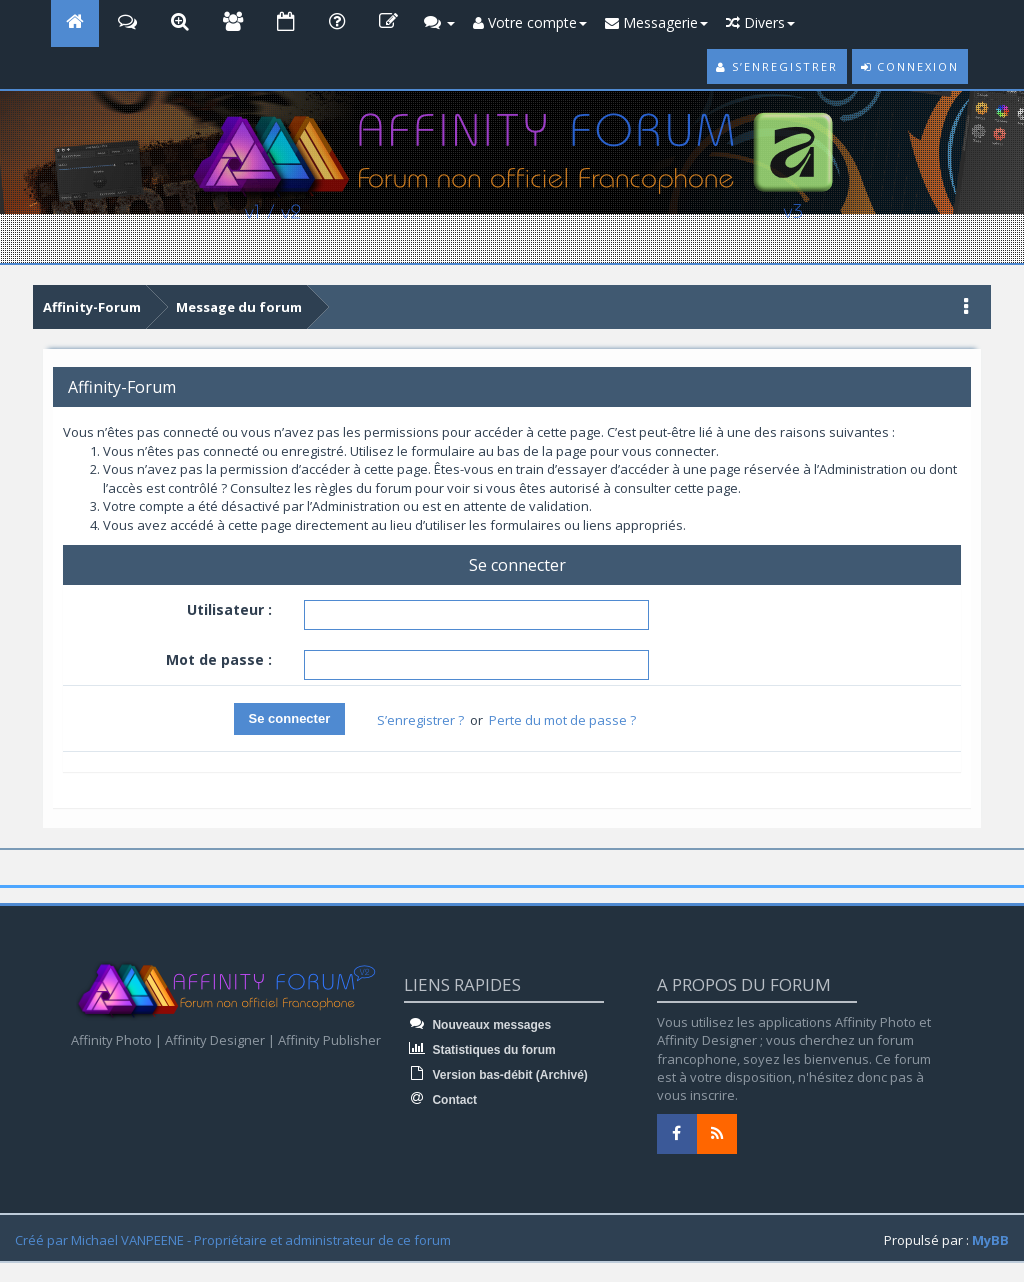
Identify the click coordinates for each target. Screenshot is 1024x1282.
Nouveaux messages (477, 1025)
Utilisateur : (229, 609)
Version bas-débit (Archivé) (496, 1075)
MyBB (990, 1240)
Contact (440, 1100)
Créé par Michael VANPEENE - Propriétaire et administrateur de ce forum (233, 1240)
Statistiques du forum (480, 1050)
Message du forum (239, 307)
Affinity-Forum (92, 307)
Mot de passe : (219, 659)
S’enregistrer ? (420, 720)
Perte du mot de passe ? (562, 720)
